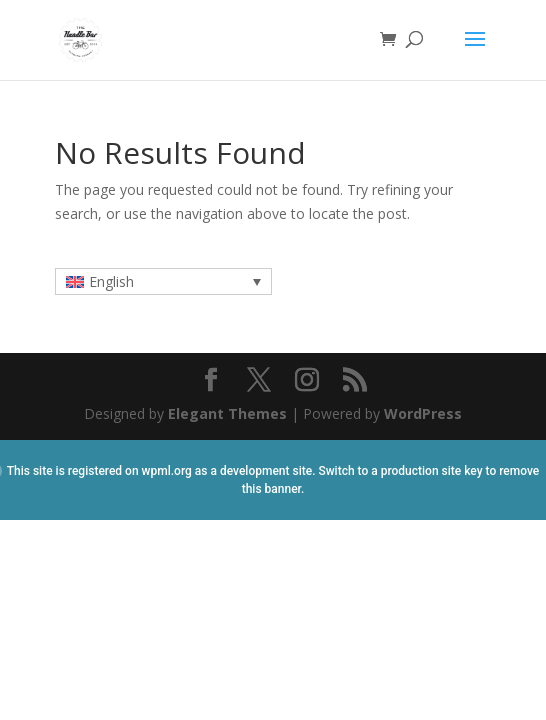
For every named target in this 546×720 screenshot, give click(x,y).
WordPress (423, 413)
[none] (163, 281)
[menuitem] (163, 281)
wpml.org (167, 471)
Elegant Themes (227, 413)
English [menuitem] (111, 281)
